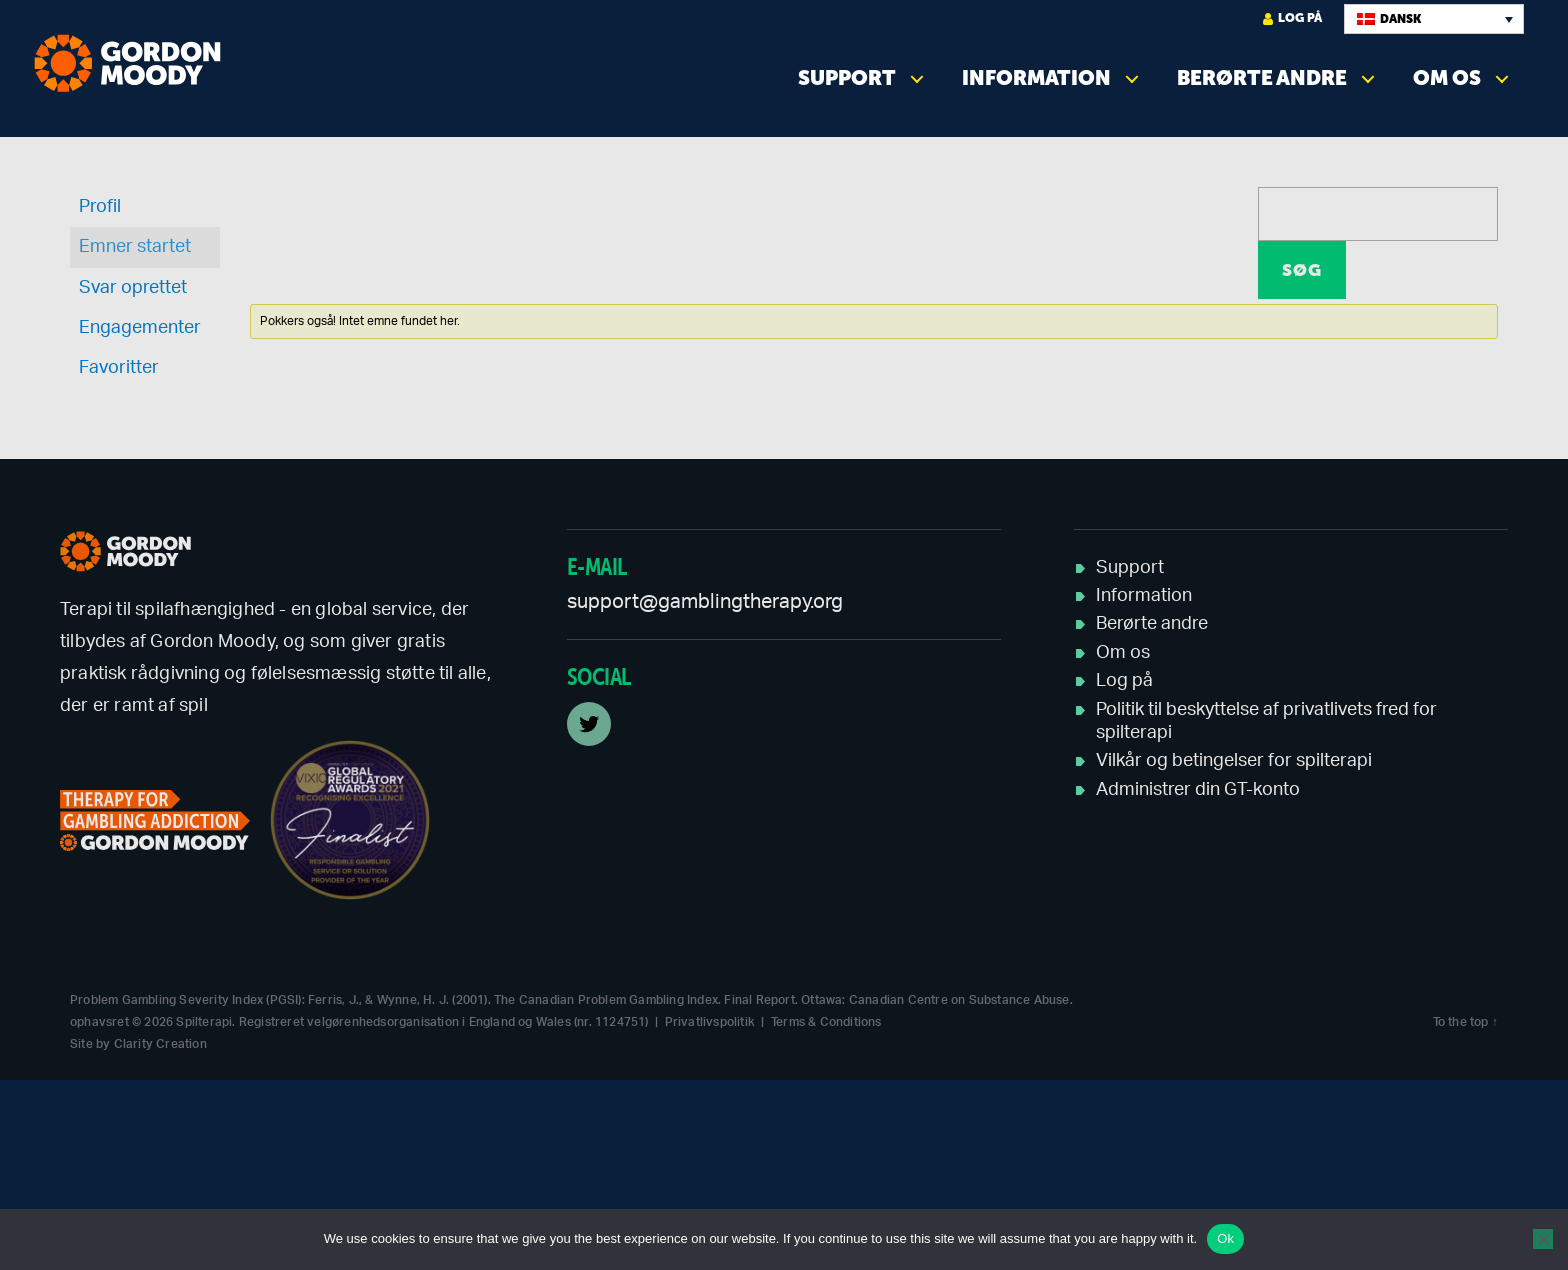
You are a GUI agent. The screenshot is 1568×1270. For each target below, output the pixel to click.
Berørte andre (1262, 78)
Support (847, 78)
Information (1036, 78)
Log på (1292, 18)
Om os (1447, 78)
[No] (1543, 1239)
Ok (1225, 1238)
